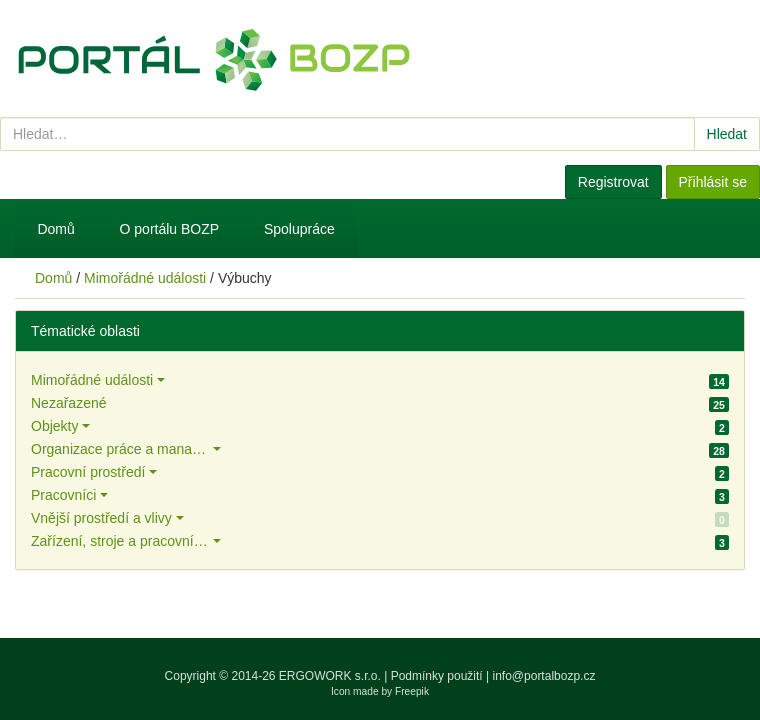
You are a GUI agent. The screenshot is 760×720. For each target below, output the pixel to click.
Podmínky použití (437, 676)
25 (719, 405)
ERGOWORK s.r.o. (331, 676)
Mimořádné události (145, 278)
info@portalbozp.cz (544, 676)
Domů (55, 229)
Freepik (412, 691)
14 (719, 382)
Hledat (727, 134)
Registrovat (613, 182)
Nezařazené (69, 403)
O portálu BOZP (170, 229)
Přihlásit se (713, 182)
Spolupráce (299, 229)
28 (719, 451)
